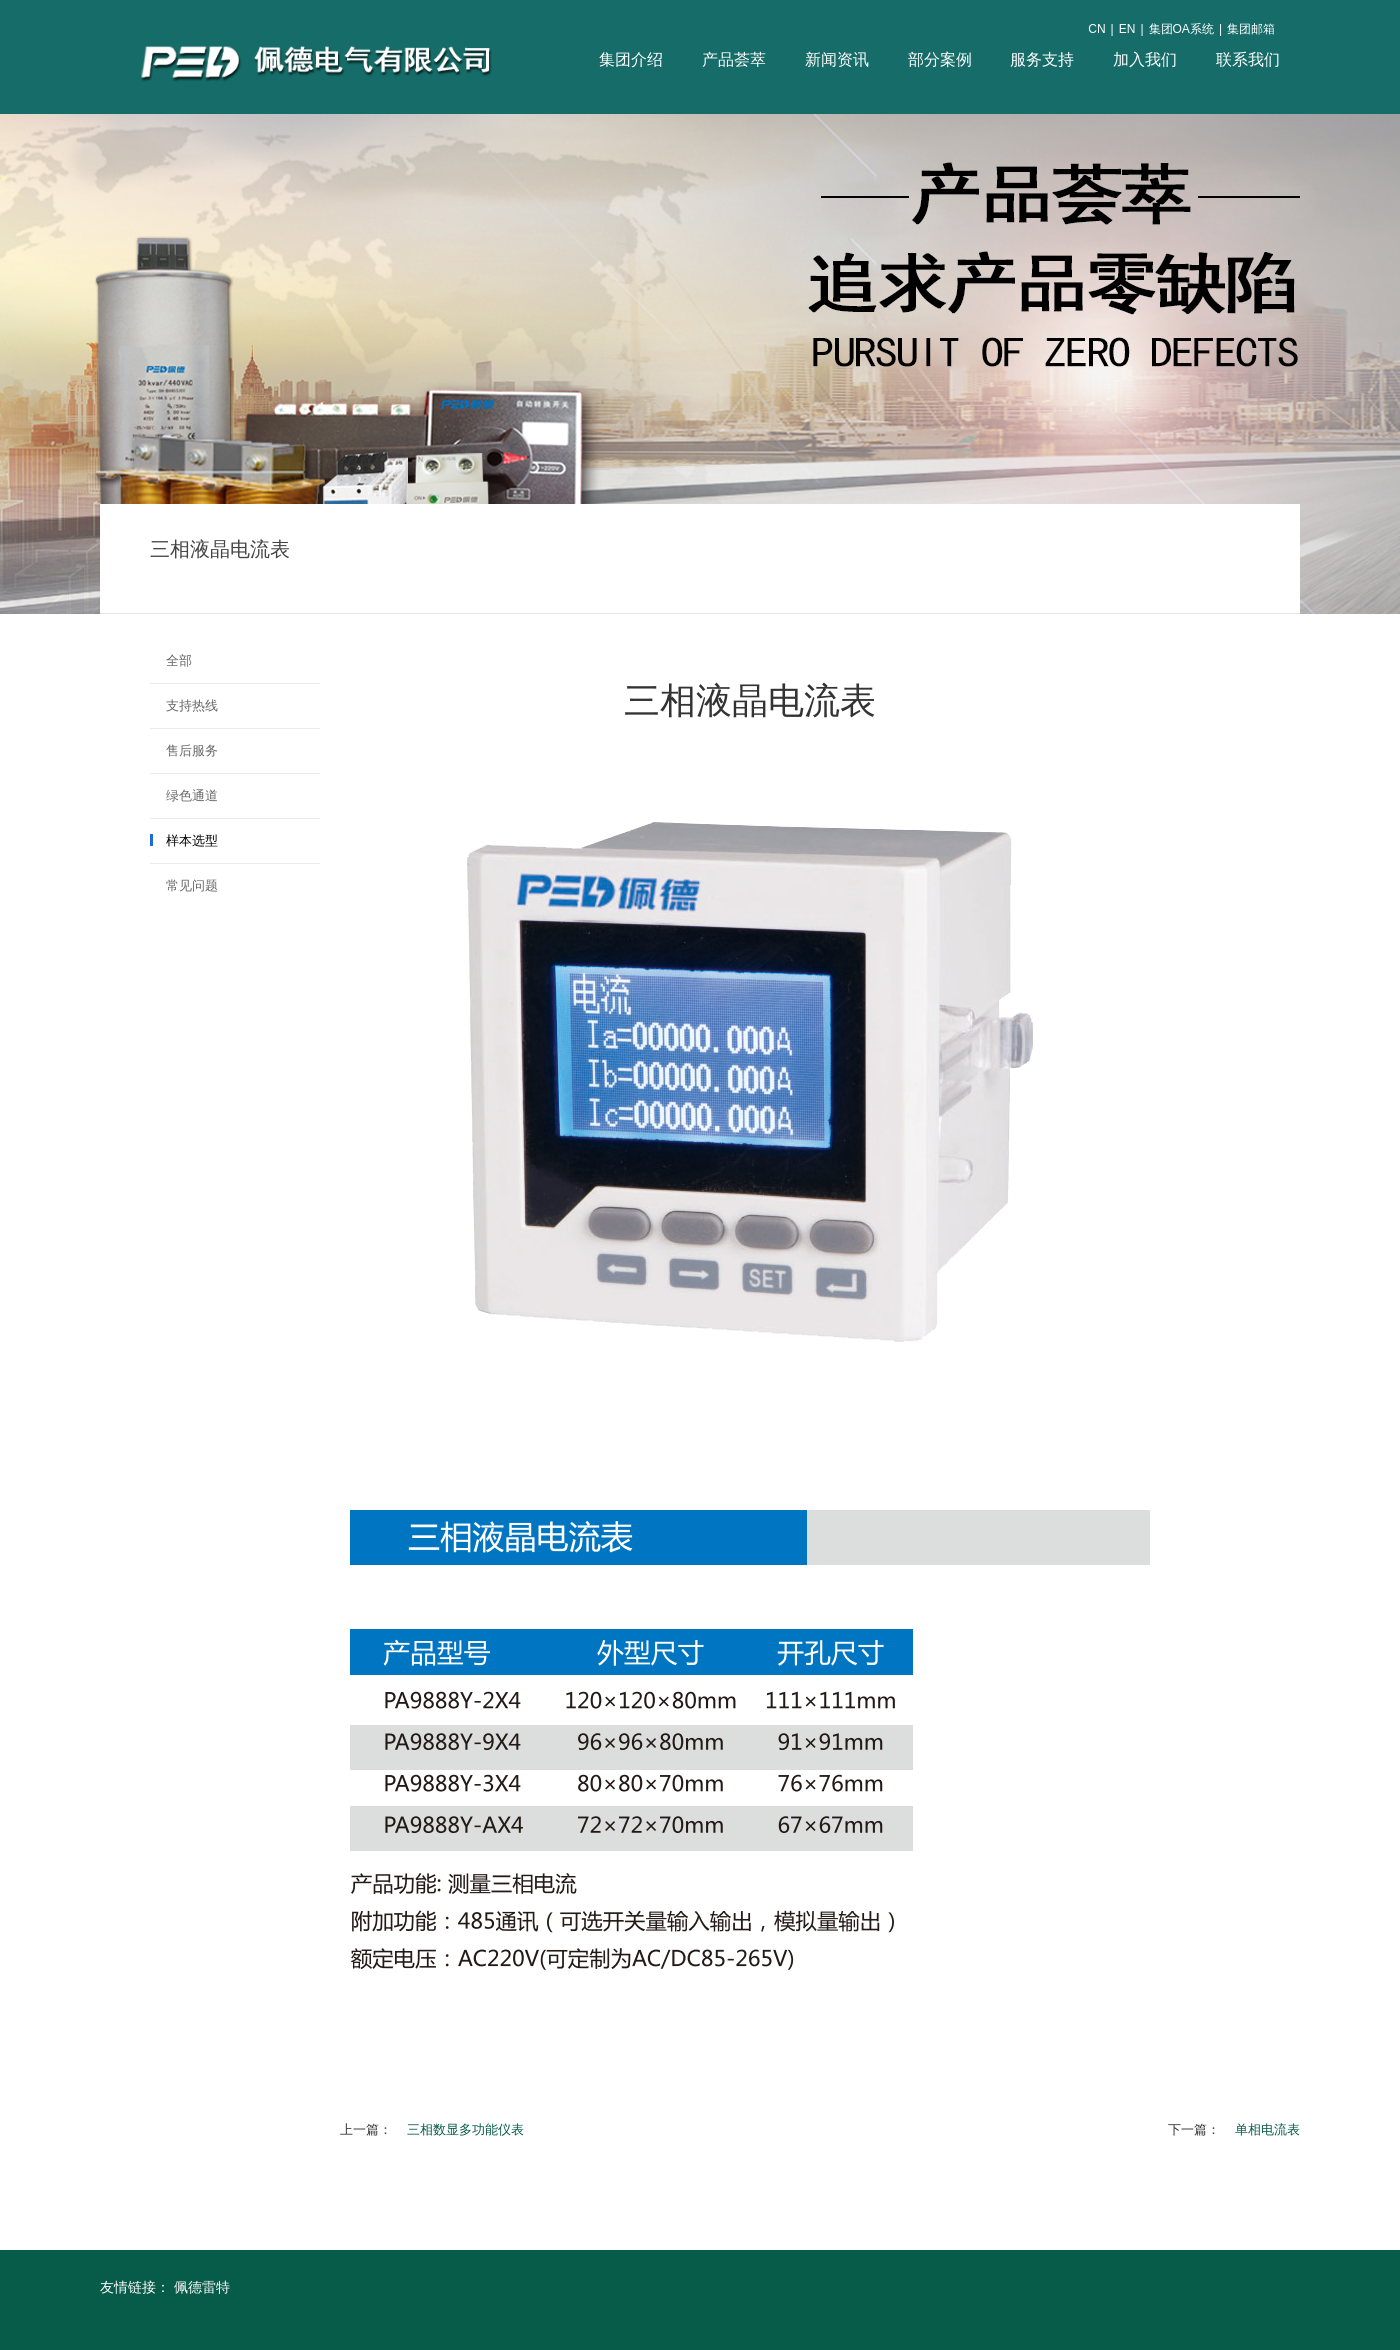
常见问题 (192, 885)
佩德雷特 (202, 2287)
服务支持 (1042, 59)
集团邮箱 (1251, 29)
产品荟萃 (734, 59)
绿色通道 (192, 795)
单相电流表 (1267, 2129)
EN (1127, 29)
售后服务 (192, 750)
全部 (179, 660)
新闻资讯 (837, 59)
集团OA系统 (1181, 29)
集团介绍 (631, 59)
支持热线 (192, 705)
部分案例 (940, 59)
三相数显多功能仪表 (465, 2129)
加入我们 (1145, 59)
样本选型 (192, 840)
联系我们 (1248, 59)
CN (1096, 29)
